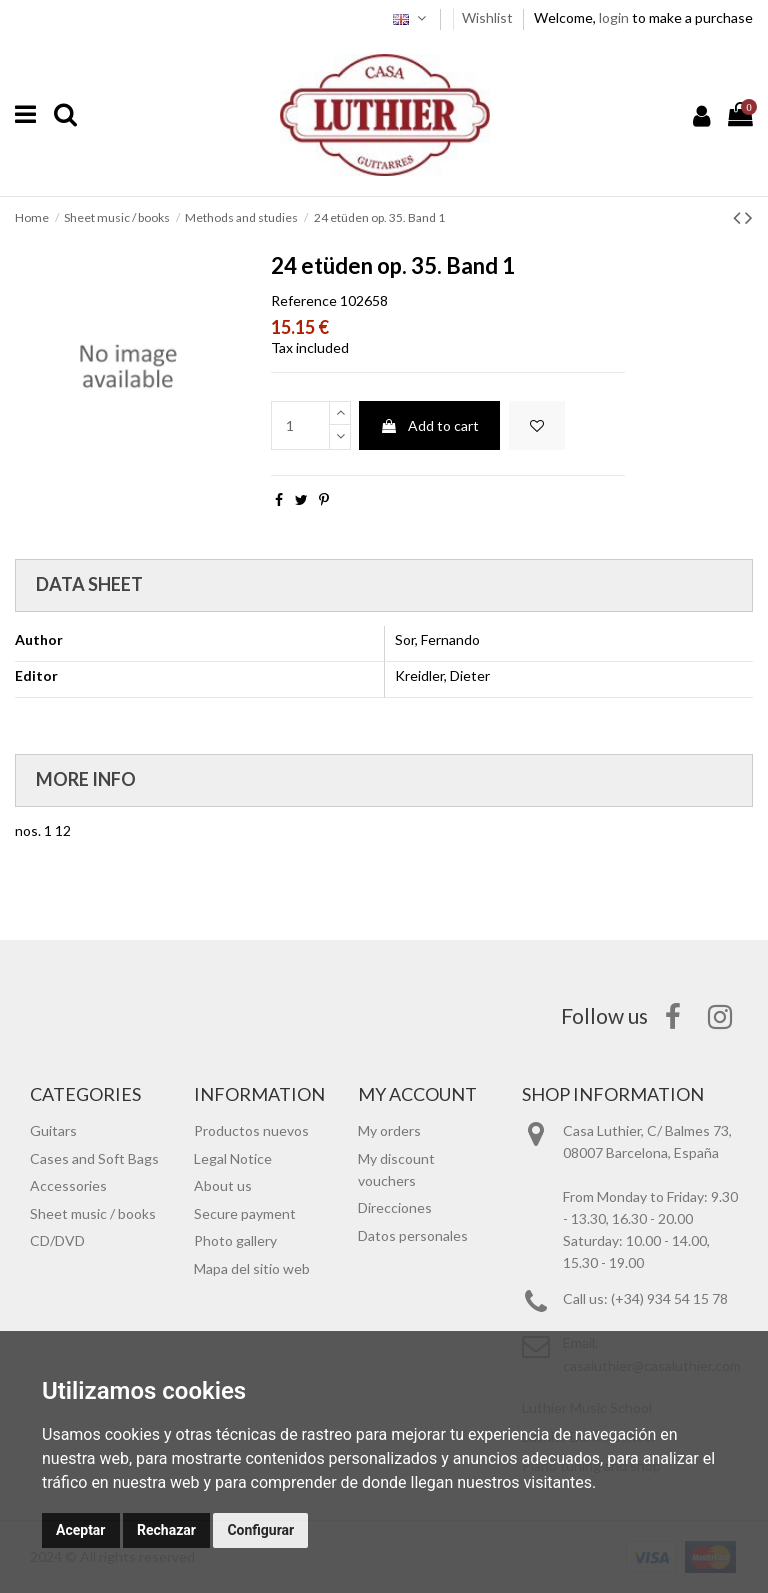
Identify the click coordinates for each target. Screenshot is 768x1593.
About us (223, 1185)
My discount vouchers (396, 1169)
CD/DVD (57, 1240)
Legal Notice (233, 1158)
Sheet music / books (93, 1213)
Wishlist (489, 17)
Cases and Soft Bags (94, 1158)
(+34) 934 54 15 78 (669, 1298)
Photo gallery (235, 1240)
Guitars (53, 1130)
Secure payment (245, 1213)
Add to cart (429, 425)
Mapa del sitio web (252, 1268)
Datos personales (413, 1235)
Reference (304, 300)
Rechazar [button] (166, 1530)
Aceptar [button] (81, 1530)
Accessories (68, 1185)
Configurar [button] (260, 1530)
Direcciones (395, 1207)
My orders (389, 1130)
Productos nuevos (251, 1130)
